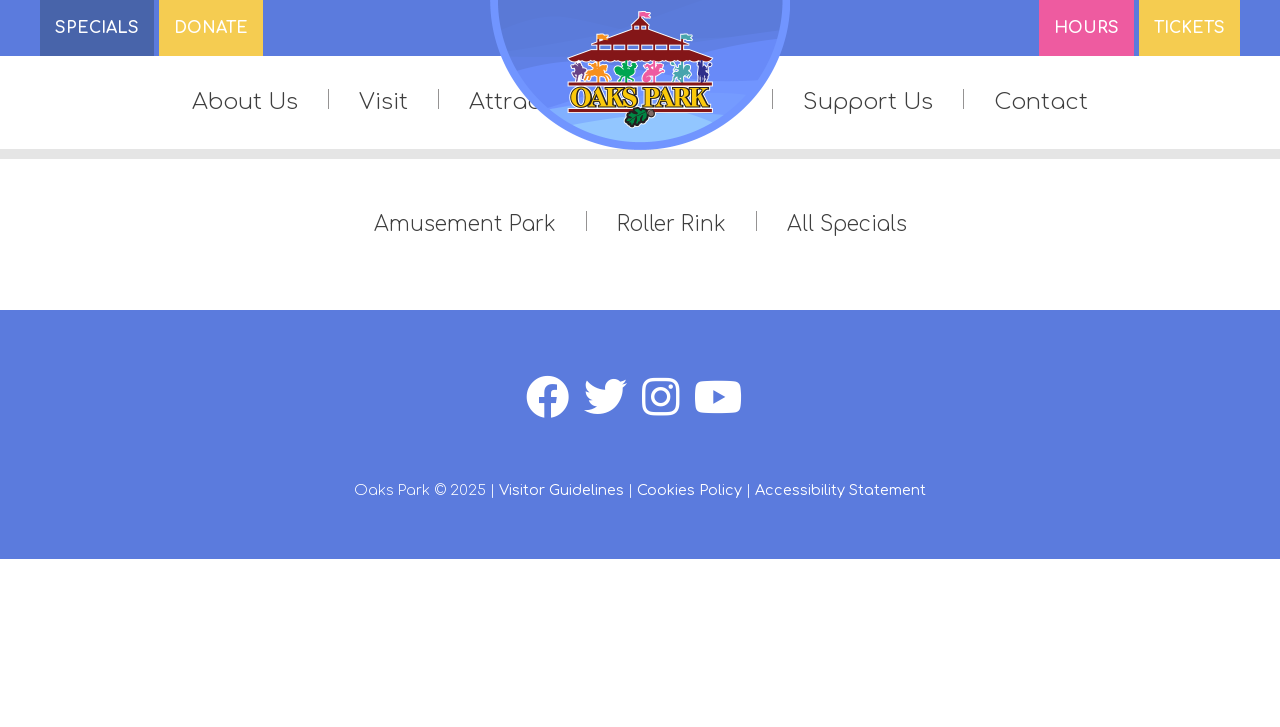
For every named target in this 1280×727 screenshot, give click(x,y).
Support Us (868, 101)
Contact (1041, 101)
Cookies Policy (689, 490)
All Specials (847, 224)
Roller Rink (671, 224)
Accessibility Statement (840, 490)
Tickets (1189, 28)
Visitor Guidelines (561, 490)
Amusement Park (465, 224)
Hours (1086, 28)
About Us (245, 101)
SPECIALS (97, 28)
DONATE (211, 28)
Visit (383, 101)
